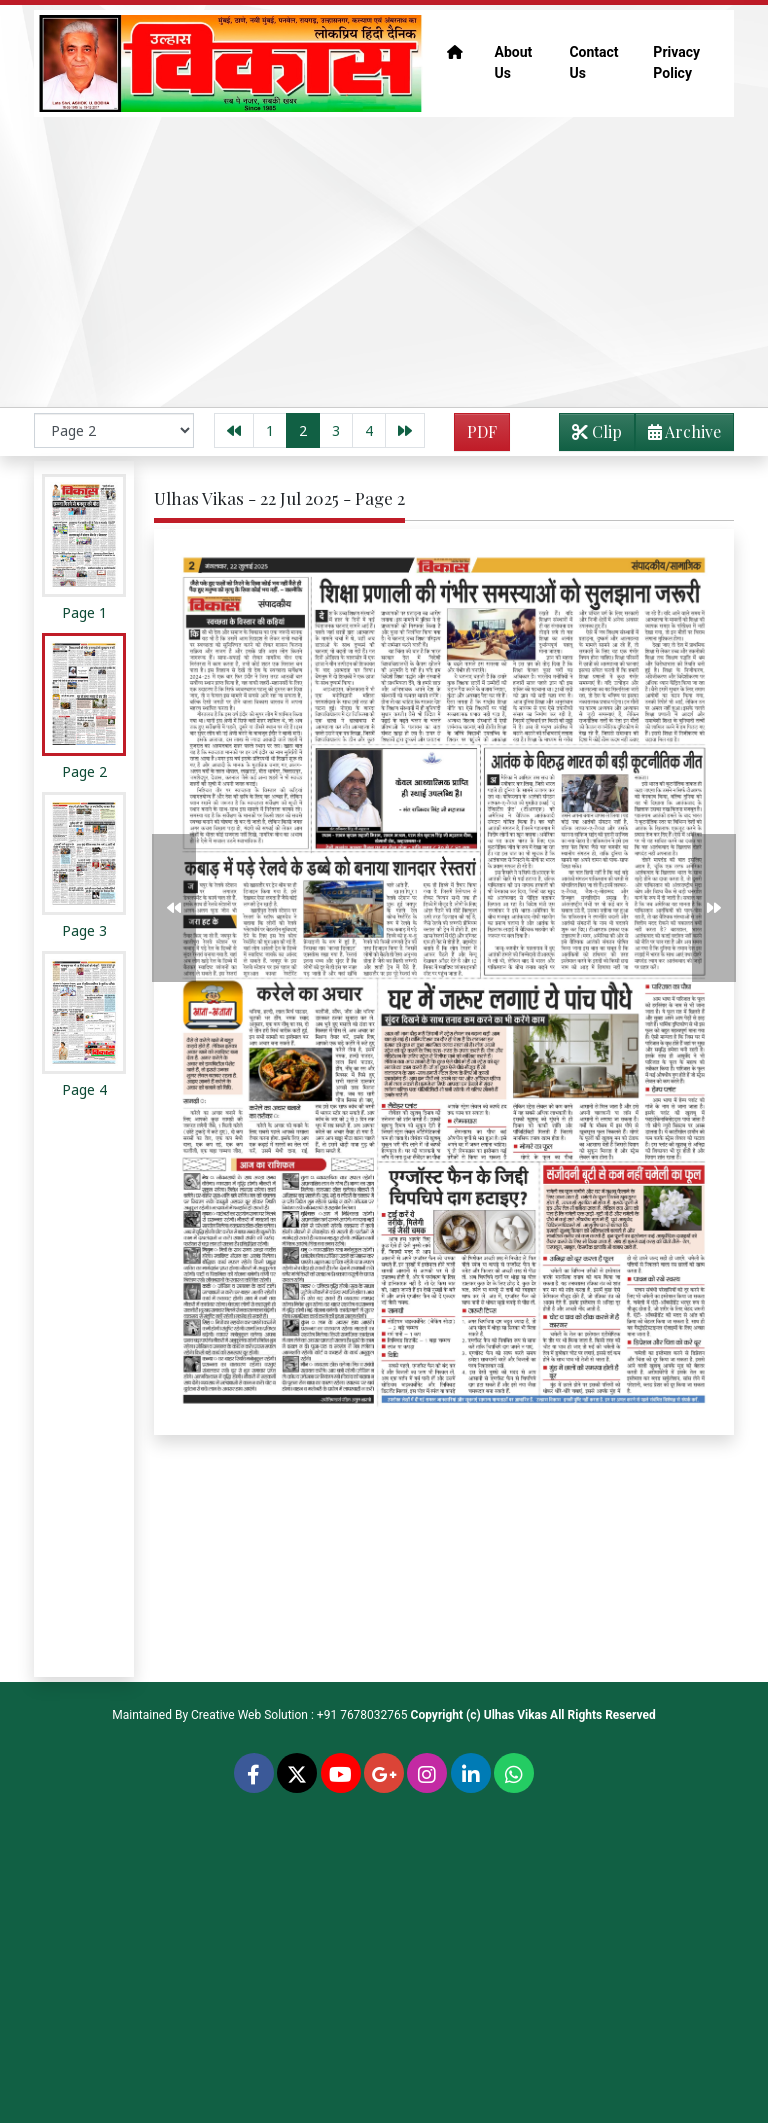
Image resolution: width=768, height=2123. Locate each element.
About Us (514, 62)
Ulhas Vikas (515, 1715)
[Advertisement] (384, 262)
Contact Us (593, 62)
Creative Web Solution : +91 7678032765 (299, 1715)
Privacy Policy (676, 62)
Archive (678, 435)
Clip (597, 431)
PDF (482, 431)
